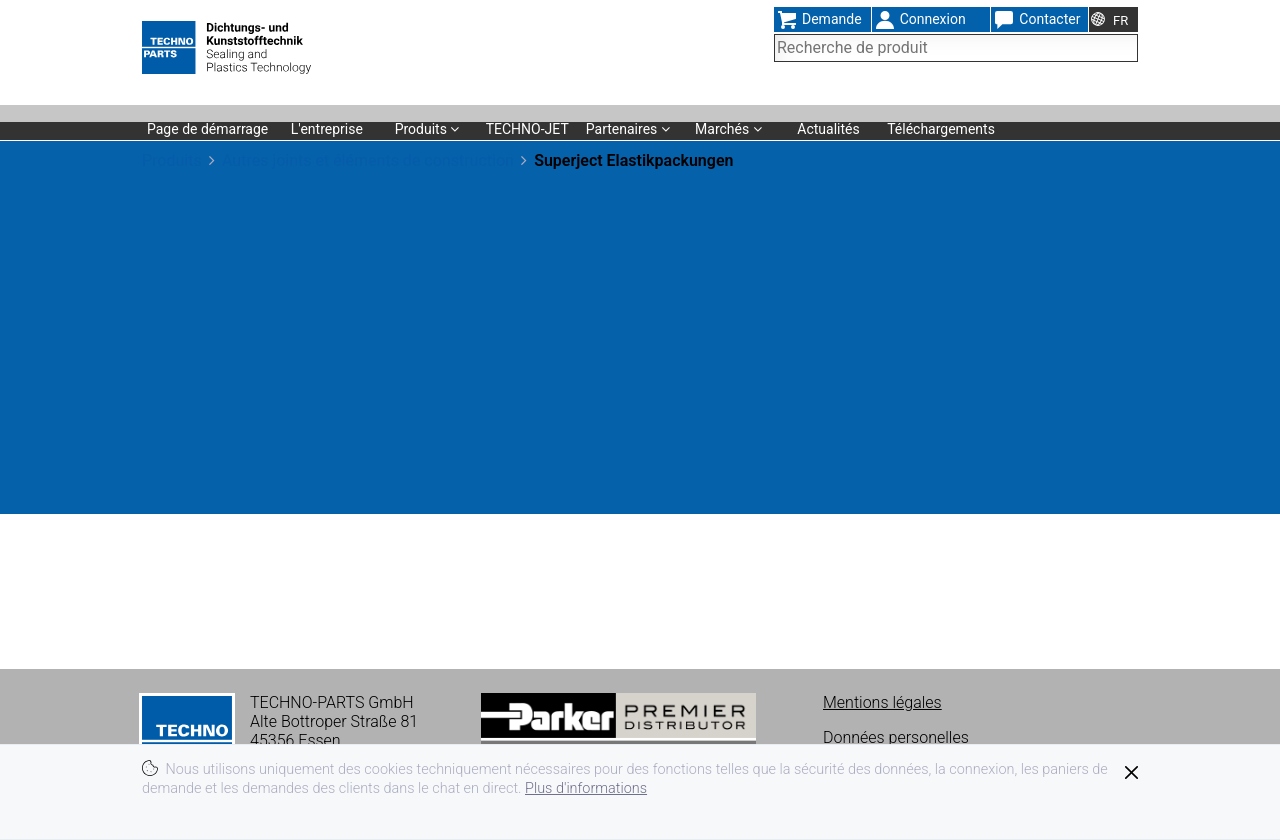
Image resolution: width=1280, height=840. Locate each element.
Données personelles (896, 737)
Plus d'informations (586, 788)
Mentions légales (882, 702)
